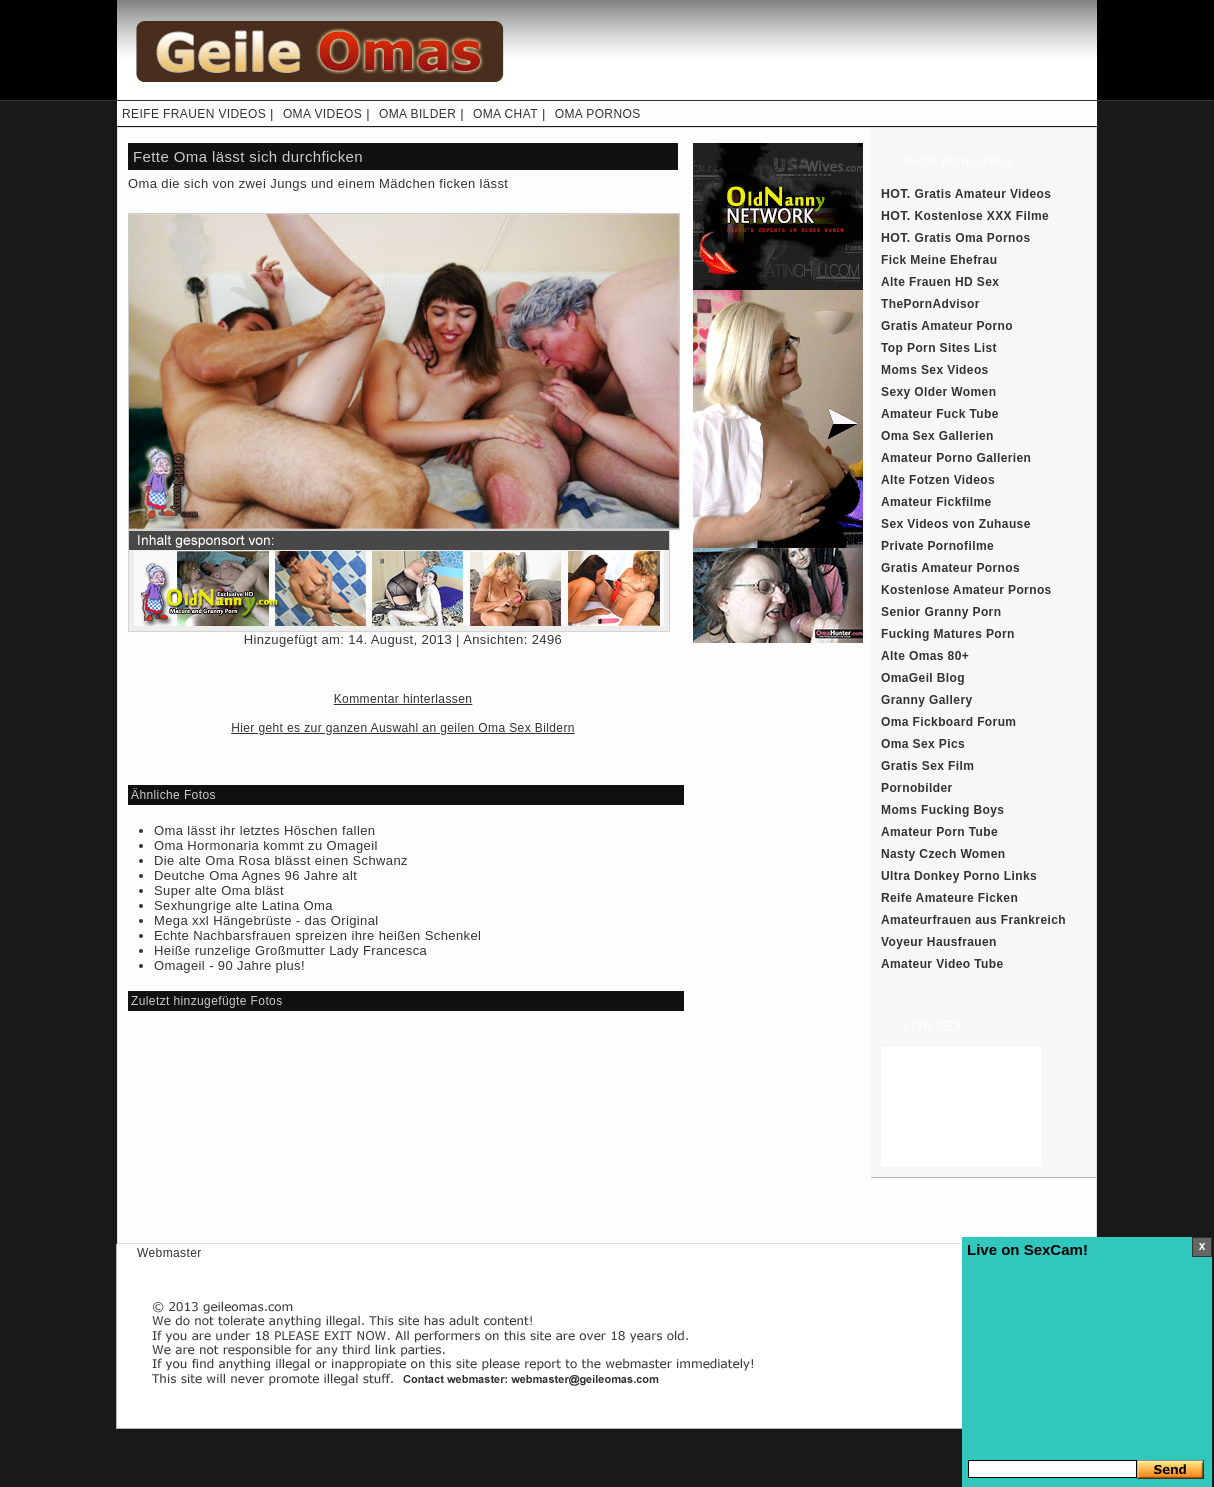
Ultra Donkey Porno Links (959, 876)
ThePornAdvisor (930, 304)
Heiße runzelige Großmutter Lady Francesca (290, 950)
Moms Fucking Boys (942, 810)
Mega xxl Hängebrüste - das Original (266, 920)
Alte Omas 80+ (925, 656)
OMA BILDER (417, 114)
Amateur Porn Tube (939, 832)
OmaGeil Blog (923, 678)
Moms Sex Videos (935, 370)
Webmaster (169, 1253)
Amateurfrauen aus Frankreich (973, 920)
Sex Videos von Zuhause (956, 524)
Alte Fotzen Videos (938, 480)
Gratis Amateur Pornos (950, 568)
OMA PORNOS (598, 114)
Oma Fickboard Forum (948, 722)
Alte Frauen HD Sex (940, 282)
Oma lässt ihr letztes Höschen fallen (264, 830)
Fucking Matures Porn (948, 634)
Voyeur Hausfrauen (939, 942)
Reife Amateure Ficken (949, 898)
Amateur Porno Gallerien (956, 458)
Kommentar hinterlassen (403, 699)
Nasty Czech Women (943, 854)
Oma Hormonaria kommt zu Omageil (266, 845)
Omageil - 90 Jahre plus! (229, 965)
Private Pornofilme (937, 546)
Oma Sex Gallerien (937, 436)
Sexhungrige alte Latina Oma (243, 905)
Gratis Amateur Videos (983, 194)
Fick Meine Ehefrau (939, 260)
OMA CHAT (505, 114)
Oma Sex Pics (923, 744)
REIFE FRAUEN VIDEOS (194, 114)
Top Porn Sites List (939, 348)
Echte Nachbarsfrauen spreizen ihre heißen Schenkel (317, 935)
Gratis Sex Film (927, 766)
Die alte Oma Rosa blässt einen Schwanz (281, 860)
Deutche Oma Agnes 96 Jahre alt (255, 875)
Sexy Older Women (938, 392)
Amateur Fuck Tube (940, 414)
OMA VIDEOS (322, 114)
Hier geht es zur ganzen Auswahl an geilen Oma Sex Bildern (403, 728)
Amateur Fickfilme (936, 502)
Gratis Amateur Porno (947, 326)
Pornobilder (917, 788)
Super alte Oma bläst (219, 890)
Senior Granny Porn (941, 612)
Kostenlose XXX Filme (982, 216)
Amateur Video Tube (942, 964)
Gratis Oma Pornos (973, 238)
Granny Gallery (927, 700)
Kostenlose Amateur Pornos (966, 590)
